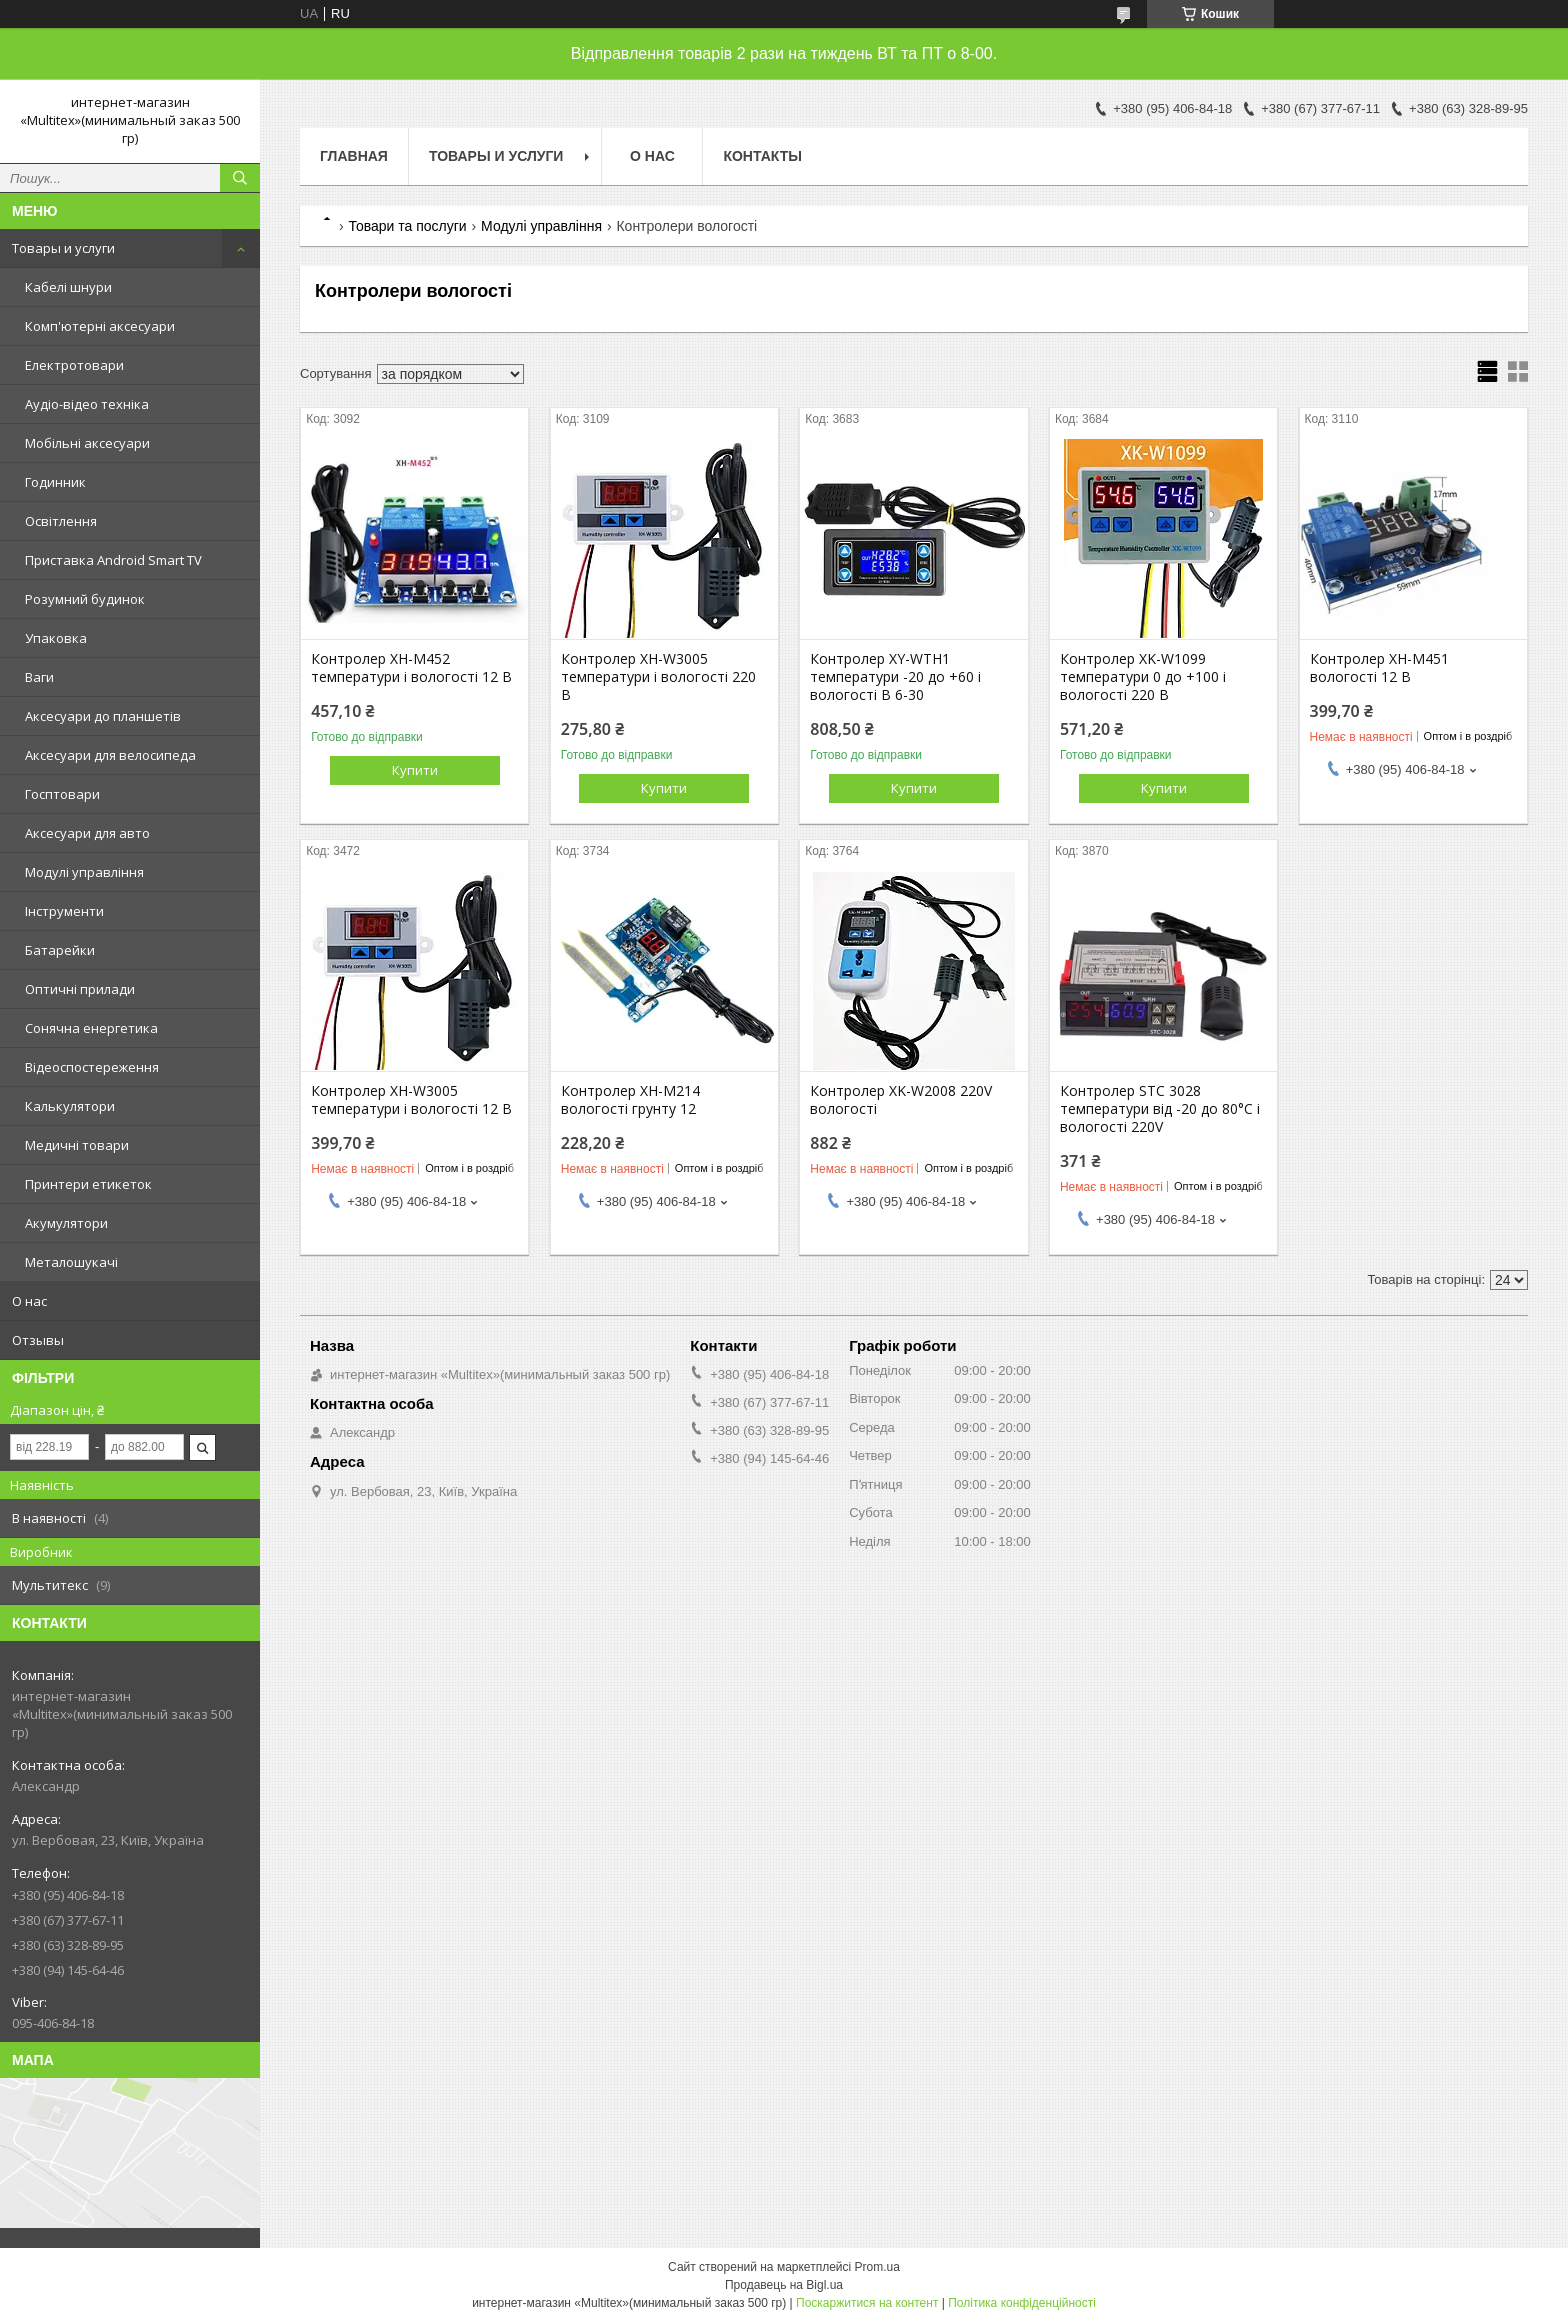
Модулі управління (84, 872)
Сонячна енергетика (91, 1028)
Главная (354, 156)
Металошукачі (71, 1262)
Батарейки (60, 950)
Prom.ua (877, 2267)
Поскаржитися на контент (867, 2303)
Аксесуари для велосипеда (110, 755)
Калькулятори (70, 1106)
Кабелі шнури (68, 287)
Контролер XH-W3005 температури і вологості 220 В (658, 677)
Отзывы (38, 1340)
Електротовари (74, 365)
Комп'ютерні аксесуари (100, 326)
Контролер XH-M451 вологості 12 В (1379, 668)
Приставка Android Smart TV (113, 560)
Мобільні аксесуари (87, 443)
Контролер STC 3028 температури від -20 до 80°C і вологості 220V (1160, 1109)
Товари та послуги (407, 226)
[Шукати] (240, 178)
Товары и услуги (63, 248)
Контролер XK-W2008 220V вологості (901, 1100)
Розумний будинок (85, 599)
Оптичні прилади (80, 989)
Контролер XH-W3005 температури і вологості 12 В (411, 1100)
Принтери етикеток (88, 1184)
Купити (415, 770)
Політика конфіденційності (1022, 2303)
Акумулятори (66, 1223)
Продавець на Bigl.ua (784, 2285)
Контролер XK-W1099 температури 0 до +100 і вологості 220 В (1143, 677)
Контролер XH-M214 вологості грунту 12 (630, 1100)
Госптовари (62, 794)
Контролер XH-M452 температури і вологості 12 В (411, 668)
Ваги (39, 677)
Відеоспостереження (92, 1067)
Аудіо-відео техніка (87, 404)
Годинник (55, 482)
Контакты (762, 156)
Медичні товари (77, 1145)
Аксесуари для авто (87, 833)
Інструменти (64, 911)
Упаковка (56, 638)
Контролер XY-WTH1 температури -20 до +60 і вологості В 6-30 (895, 677)
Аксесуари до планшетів (103, 716)
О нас (29, 1301)
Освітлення (61, 521)
